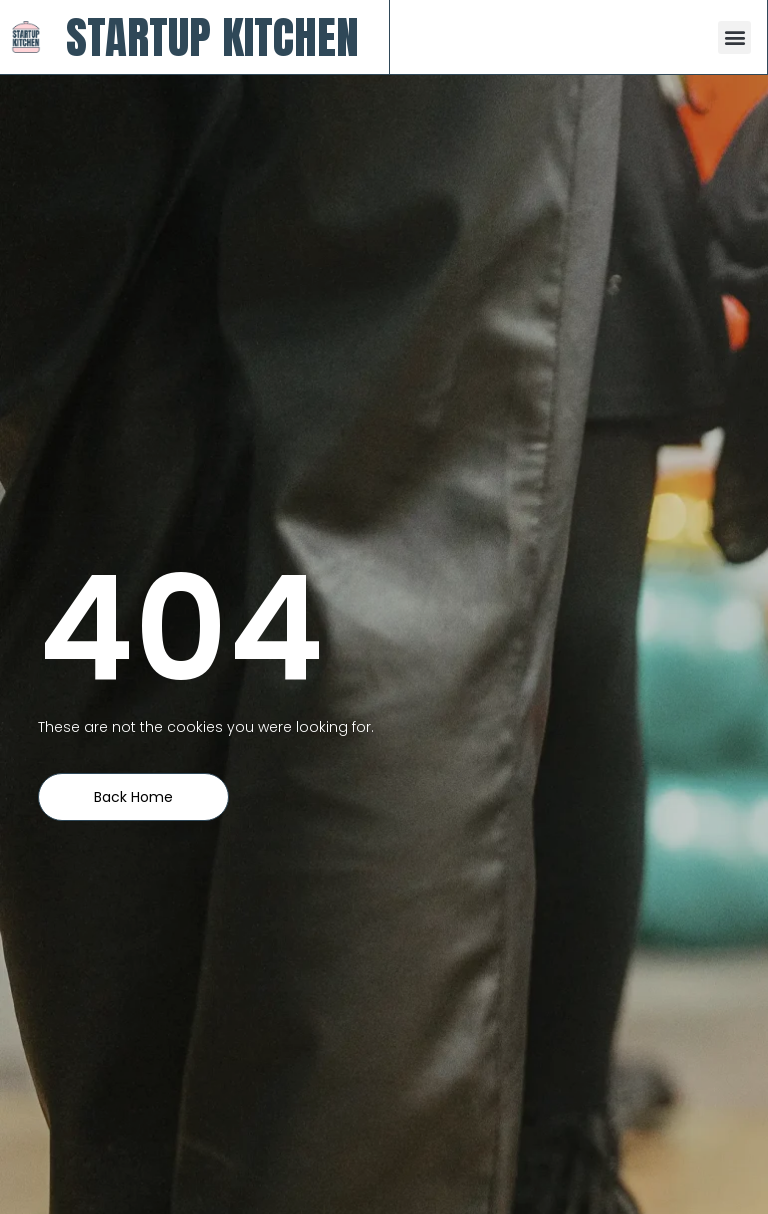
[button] (734, 37)
